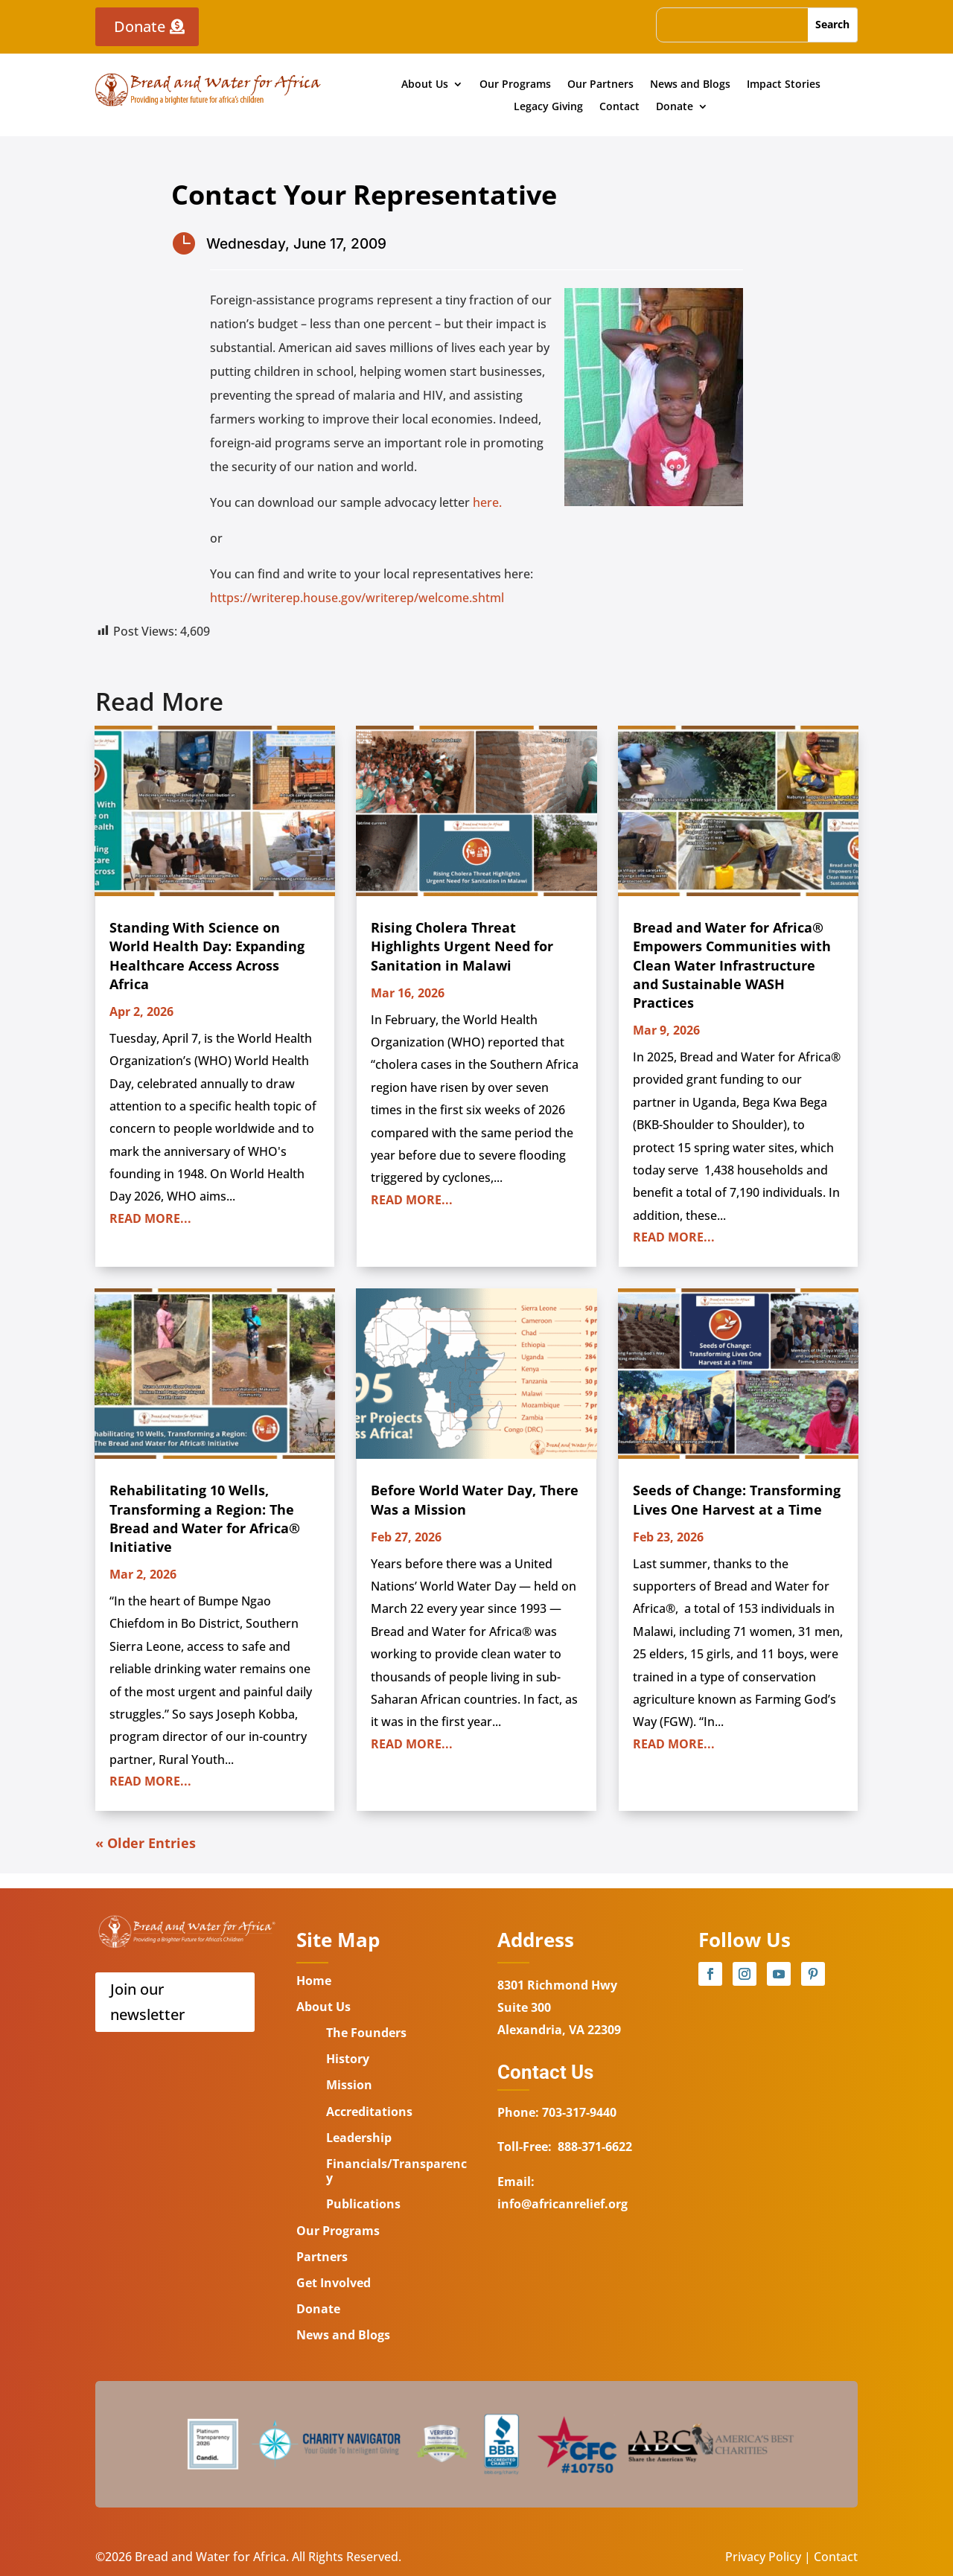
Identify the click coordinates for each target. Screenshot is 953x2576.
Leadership (359, 2137)
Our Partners (600, 85)
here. (487, 502)
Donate (139, 26)
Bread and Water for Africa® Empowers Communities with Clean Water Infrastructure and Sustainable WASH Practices (732, 964)
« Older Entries (145, 1843)
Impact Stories (783, 85)
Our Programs (515, 85)
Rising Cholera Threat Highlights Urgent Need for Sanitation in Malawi (462, 946)
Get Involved (333, 2283)
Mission (349, 2085)
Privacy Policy (763, 2556)
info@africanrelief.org (562, 2204)
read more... (150, 1218)
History (347, 2059)
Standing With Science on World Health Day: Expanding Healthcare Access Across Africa (207, 955)
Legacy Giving (548, 107)
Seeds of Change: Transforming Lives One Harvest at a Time (737, 1499)
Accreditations (369, 2111)
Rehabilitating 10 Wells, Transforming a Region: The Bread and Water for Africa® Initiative (204, 1518)
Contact (619, 107)
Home (313, 1980)
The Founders (366, 2032)
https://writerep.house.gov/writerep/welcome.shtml (357, 597)
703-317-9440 (577, 2112)
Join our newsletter (147, 2001)
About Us (424, 85)
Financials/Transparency (396, 2170)
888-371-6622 (595, 2146)
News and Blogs (690, 85)
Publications (363, 2204)
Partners (322, 2257)
